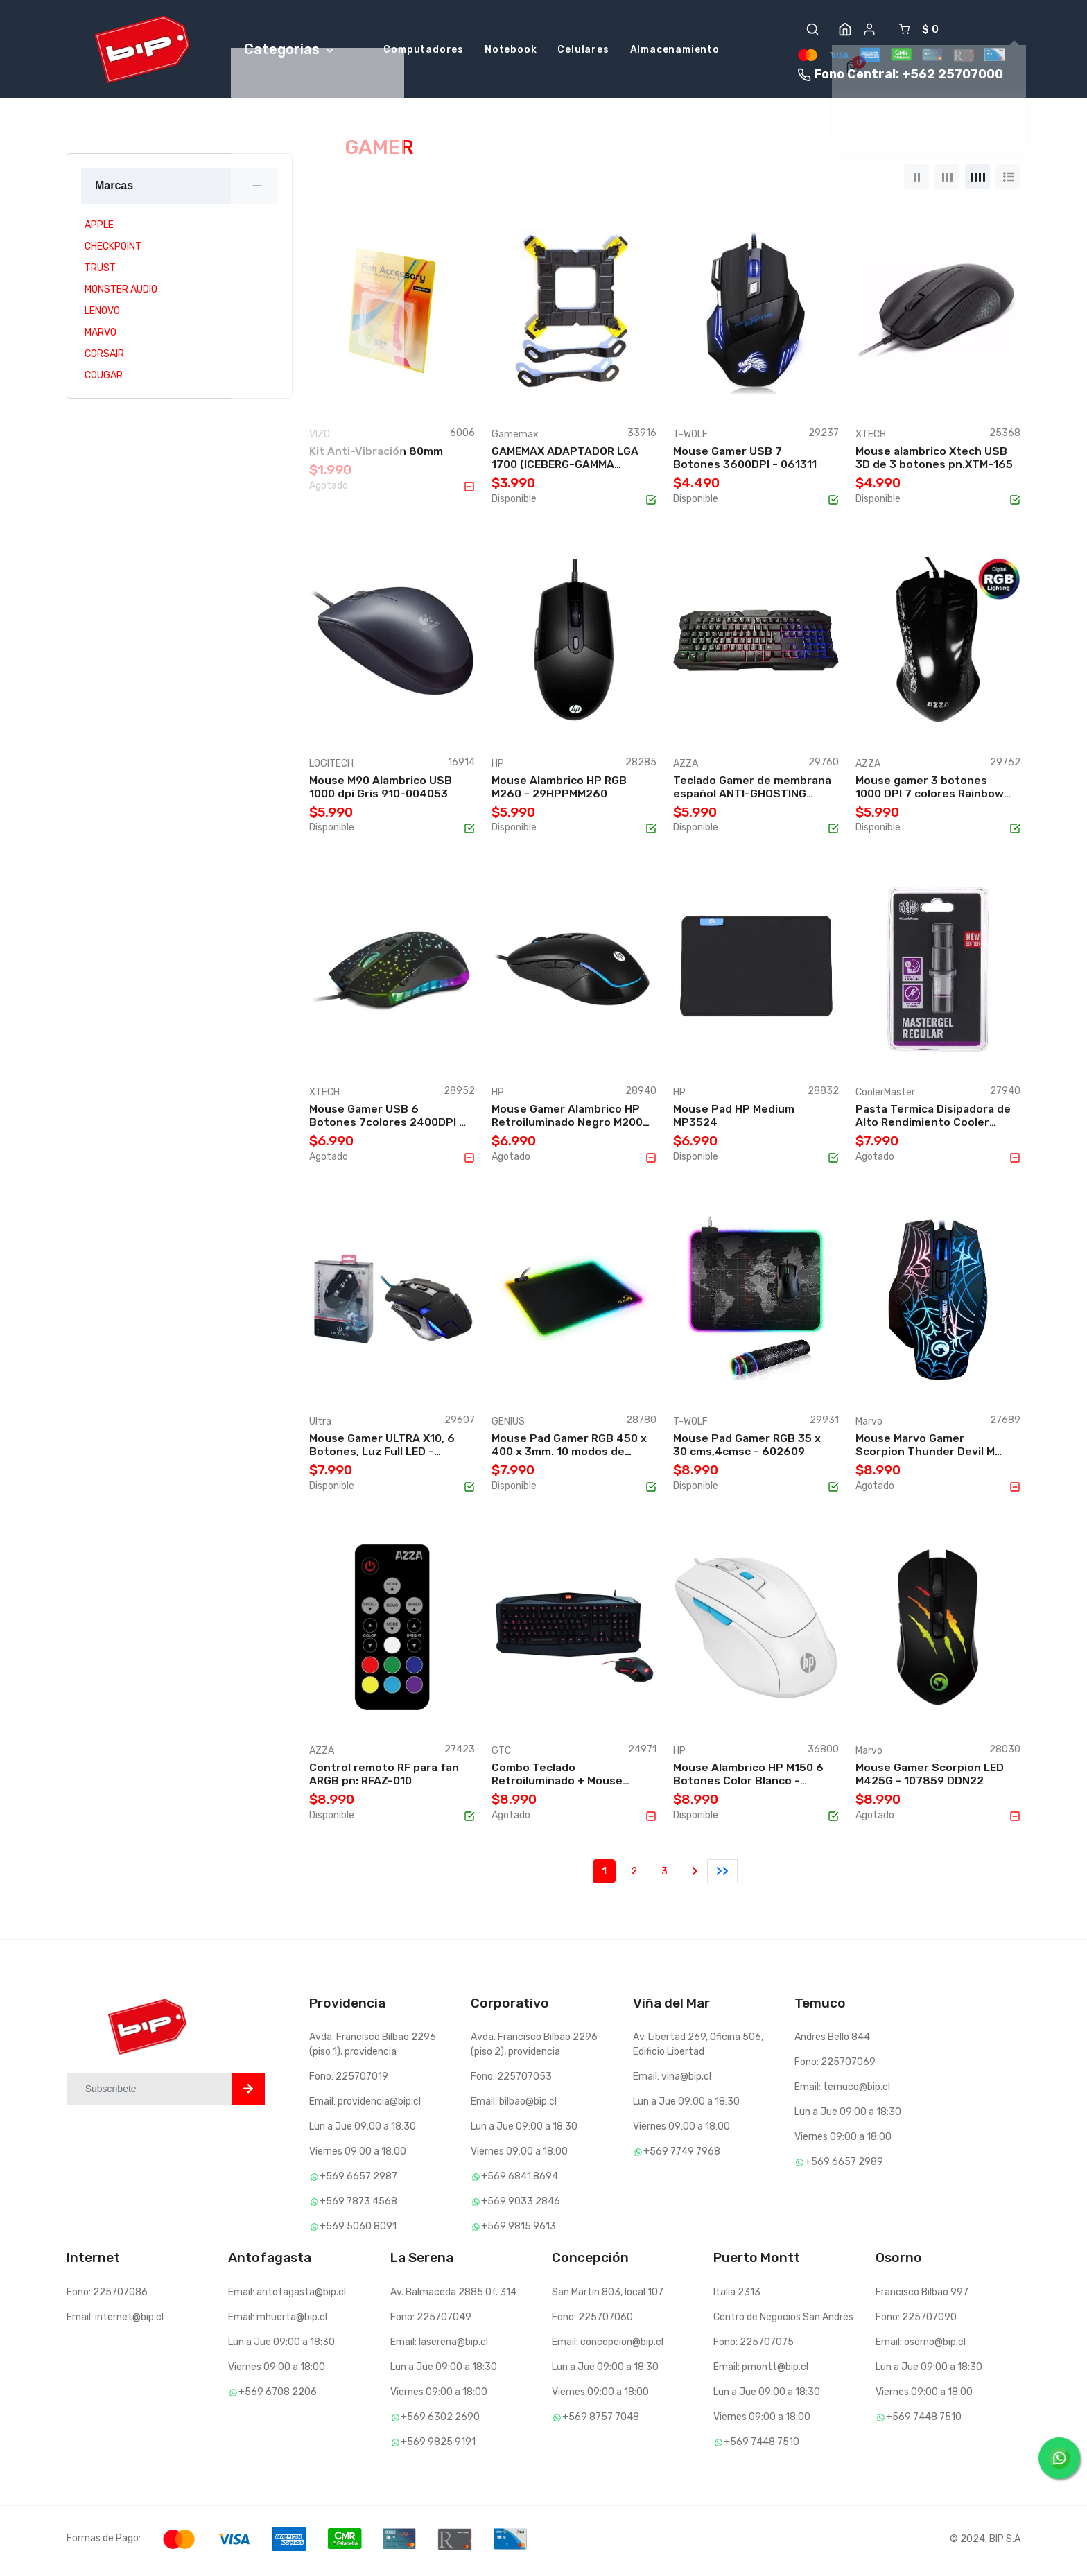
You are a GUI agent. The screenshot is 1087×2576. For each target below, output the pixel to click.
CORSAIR (104, 357)
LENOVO (102, 314)
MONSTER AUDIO (121, 293)
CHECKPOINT (113, 250)
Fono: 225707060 (592, 2320)
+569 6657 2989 (838, 2166)
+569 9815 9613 (513, 2230)
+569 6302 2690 (435, 2420)
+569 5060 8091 (353, 2230)
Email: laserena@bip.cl (439, 2345)
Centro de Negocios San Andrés (783, 2320)
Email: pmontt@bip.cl (760, 2370)
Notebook (511, 52)
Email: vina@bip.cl (672, 2081)
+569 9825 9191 (433, 2445)
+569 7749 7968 (676, 2155)
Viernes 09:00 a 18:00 (357, 2155)
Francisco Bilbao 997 (922, 2295)
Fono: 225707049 (430, 2320)
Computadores (423, 52)
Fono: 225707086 (107, 2295)
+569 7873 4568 (353, 2205)
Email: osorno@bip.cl (921, 2345)
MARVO (100, 336)
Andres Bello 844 (832, 2041)
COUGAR (104, 379)
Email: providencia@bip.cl (365, 2106)
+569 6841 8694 (514, 2180)
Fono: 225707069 (835, 2066)
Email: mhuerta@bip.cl (277, 2320)
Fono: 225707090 (916, 2320)
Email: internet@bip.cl (115, 2320)
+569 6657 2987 (353, 2180)
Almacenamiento (675, 52)
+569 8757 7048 (595, 2420)
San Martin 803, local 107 (607, 2295)
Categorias (288, 50)
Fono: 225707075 (753, 2345)
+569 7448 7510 (756, 2445)
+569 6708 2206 (272, 2395)
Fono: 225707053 (511, 2081)
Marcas (114, 189)
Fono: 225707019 (348, 2081)
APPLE (99, 228)
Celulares (583, 52)
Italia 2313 (736, 2295)
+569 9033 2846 (515, 2205)
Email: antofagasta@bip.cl (287, 2295)
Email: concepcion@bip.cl (607, 2345)
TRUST (100, 271)
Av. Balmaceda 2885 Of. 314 (453, 2295)
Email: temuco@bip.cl (842, 2091)
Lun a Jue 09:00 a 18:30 (362, 2130)
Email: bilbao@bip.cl (514, 2106)
